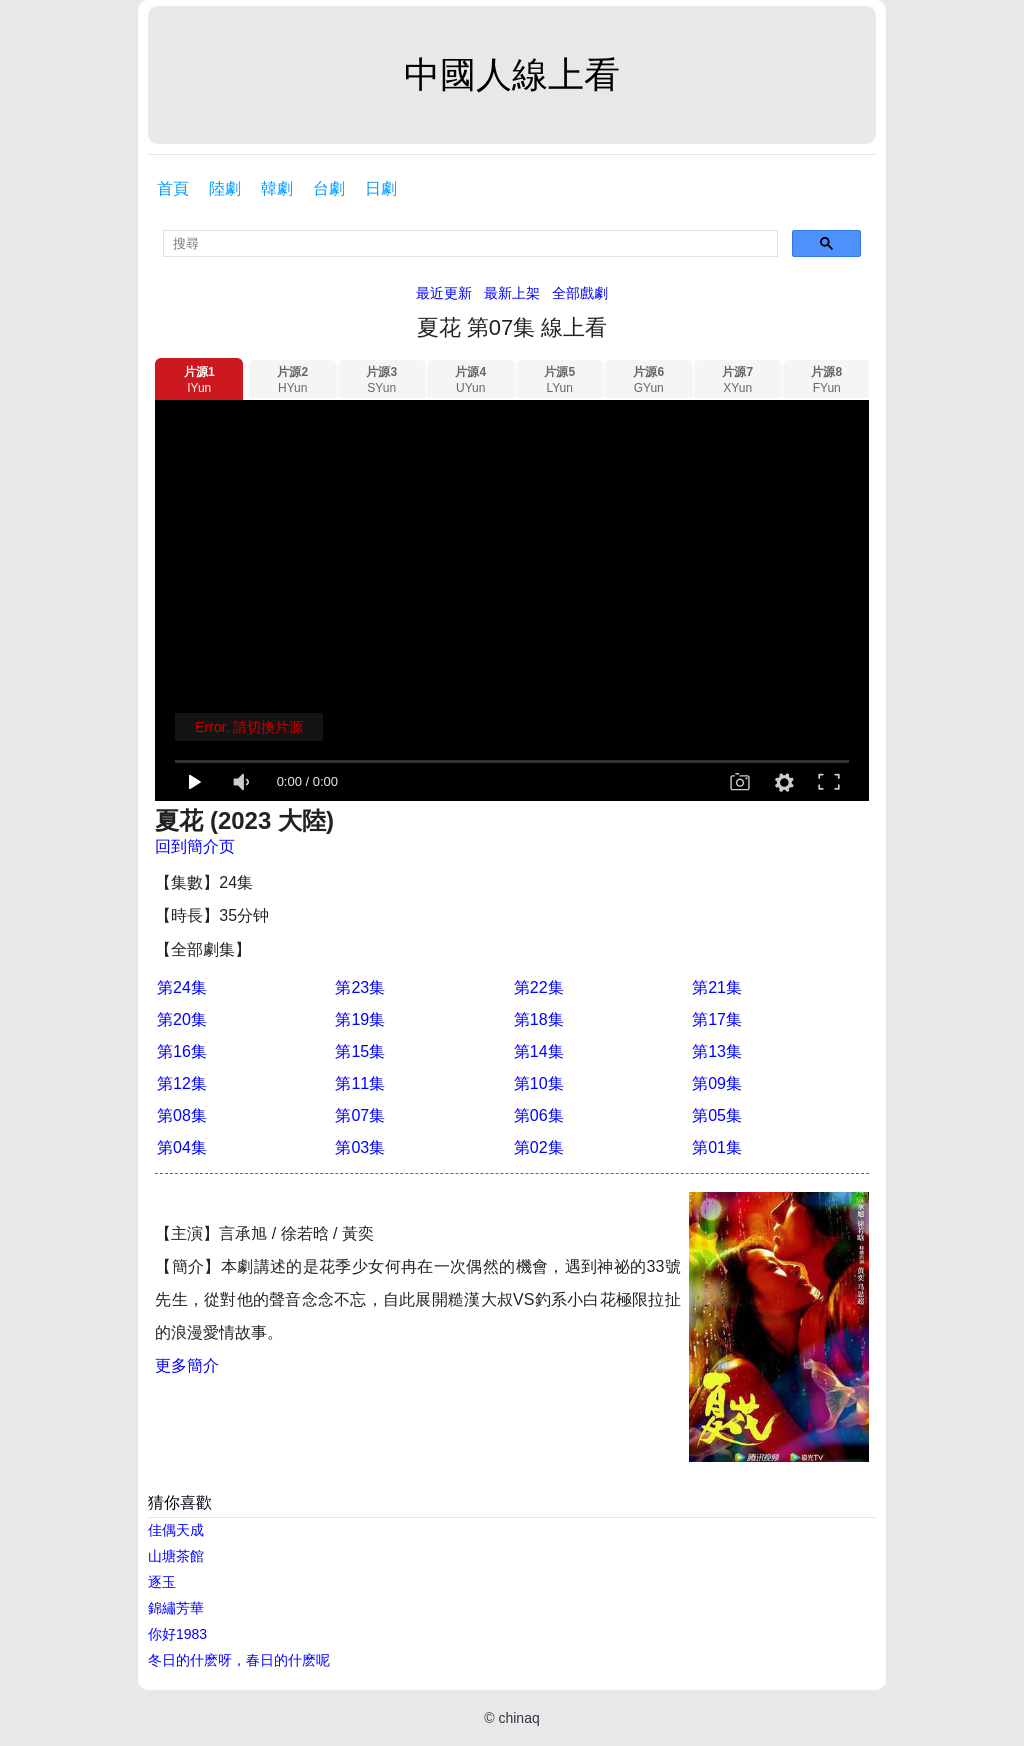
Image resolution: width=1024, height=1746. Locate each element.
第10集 (539, 1083)
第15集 (360, 1051)
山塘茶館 (176, 1556)
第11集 (360, 1083)
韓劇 (277, 188)
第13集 (717, 1051)
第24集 (182, 987)
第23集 (360, 987)
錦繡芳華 (176, 1608)
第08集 (182, 1115)
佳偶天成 (176, 1530)
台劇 (329, 188)
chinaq (518, 1718)
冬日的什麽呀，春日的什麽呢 (239, 1660)
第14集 (539, 1051)
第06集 (539, 1115)
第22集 (539, 987)
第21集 (717, 987)
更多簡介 (187, 1365)
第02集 (539, 1147)
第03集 (360, 1147)
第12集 (182, 1083)
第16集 (182, 1051)
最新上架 (512, 293)
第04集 (182, 1147)
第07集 (360, 1115)
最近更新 (444, 293)
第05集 (717, 1115)
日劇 (381, 188)
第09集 (717, 1083)
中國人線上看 (512, 74)
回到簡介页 (195, 846)
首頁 (173, 188)
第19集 (360, 1019)
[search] (470, 243)
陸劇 (225, 188)
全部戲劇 (580, 293)
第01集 (717, 1147)
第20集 (182, 1019)
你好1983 (177, 1634)
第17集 (717, 1019)
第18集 (539, 1019)
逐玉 (162, 1582)
